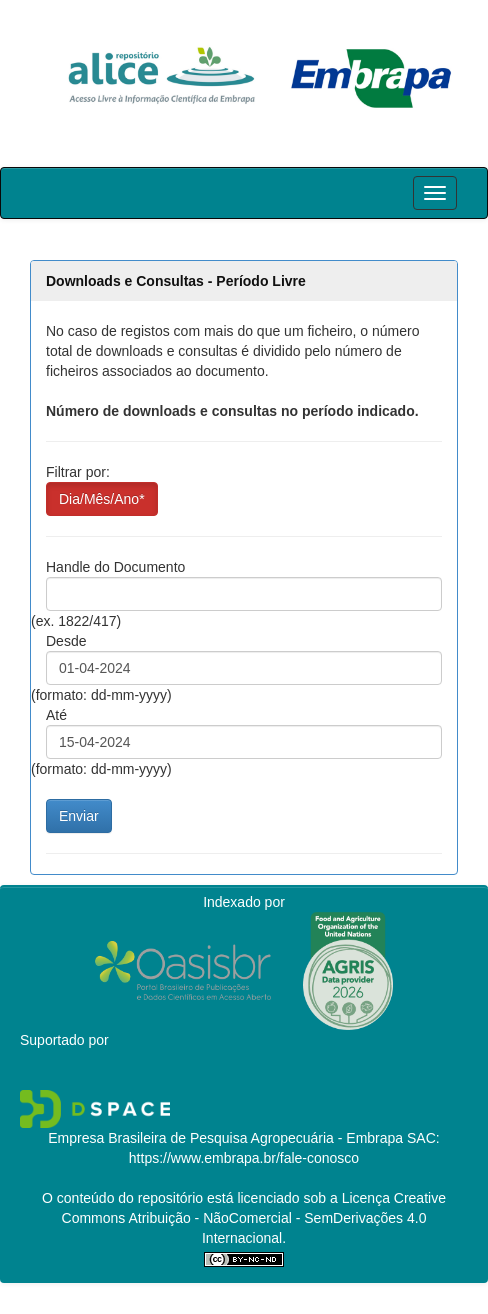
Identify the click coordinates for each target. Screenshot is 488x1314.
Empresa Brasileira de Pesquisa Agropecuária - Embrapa (225, 1138)
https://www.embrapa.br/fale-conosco (244, 1158)
